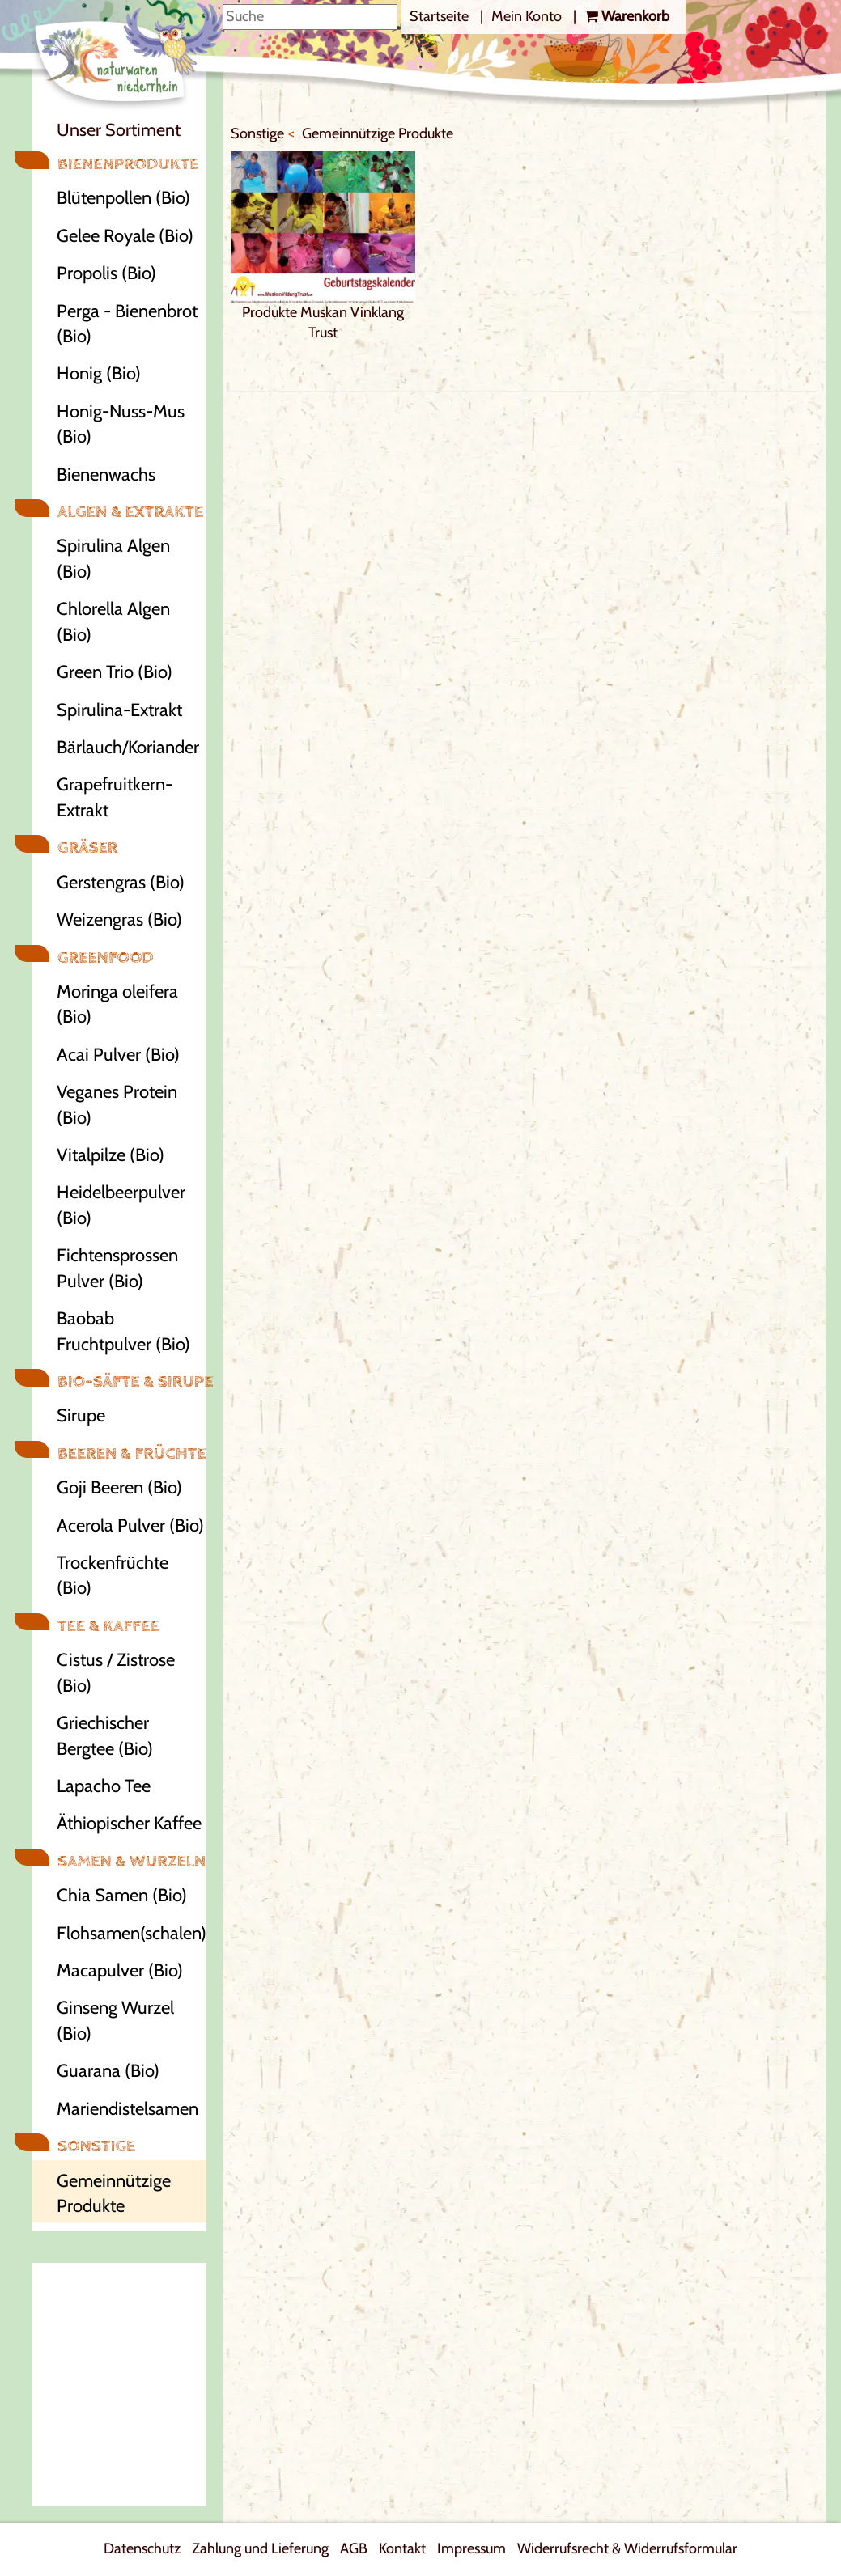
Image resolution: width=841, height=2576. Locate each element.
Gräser (87, 847)
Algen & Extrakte (130, 512)
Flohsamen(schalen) (131, 1933)
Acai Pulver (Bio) (118, 1055)
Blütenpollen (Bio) (123, 198)
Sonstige (96, 2146)
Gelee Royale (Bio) (125, 236)
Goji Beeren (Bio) (119, 1487)
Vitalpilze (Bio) (110, 1155)
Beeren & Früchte (131, 1453)
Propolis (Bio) (106, 273)
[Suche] (310, 17)
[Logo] (129, 57)
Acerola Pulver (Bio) (130, 1525)
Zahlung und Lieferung (260, 2548)
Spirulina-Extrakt (119, 710)
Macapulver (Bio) (120, 1970)
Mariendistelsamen (127, 2109)
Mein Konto (528, 16)
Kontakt (402, 2548)
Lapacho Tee (104, 1786)
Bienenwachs (106, 474)
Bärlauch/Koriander (128, 747)
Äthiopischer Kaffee (129, 1823)
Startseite (441, 16)
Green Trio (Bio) (114, 672)
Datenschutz (142, 2548)
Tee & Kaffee (108, 1626)
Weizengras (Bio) (119, 919)
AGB (353, 2548)
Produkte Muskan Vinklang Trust (323, 246)
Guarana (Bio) (108, 2071)
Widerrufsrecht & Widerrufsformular (627, 2548)
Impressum (471, 2548)
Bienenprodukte (127, 164)
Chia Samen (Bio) (122, 1895)
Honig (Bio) (99, 373)
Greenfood (105, 957)
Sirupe (81, 1415)
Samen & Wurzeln (131, 1861)
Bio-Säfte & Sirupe (131, 1381)
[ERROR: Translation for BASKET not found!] (626, 17)
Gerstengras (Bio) (121, 882)
